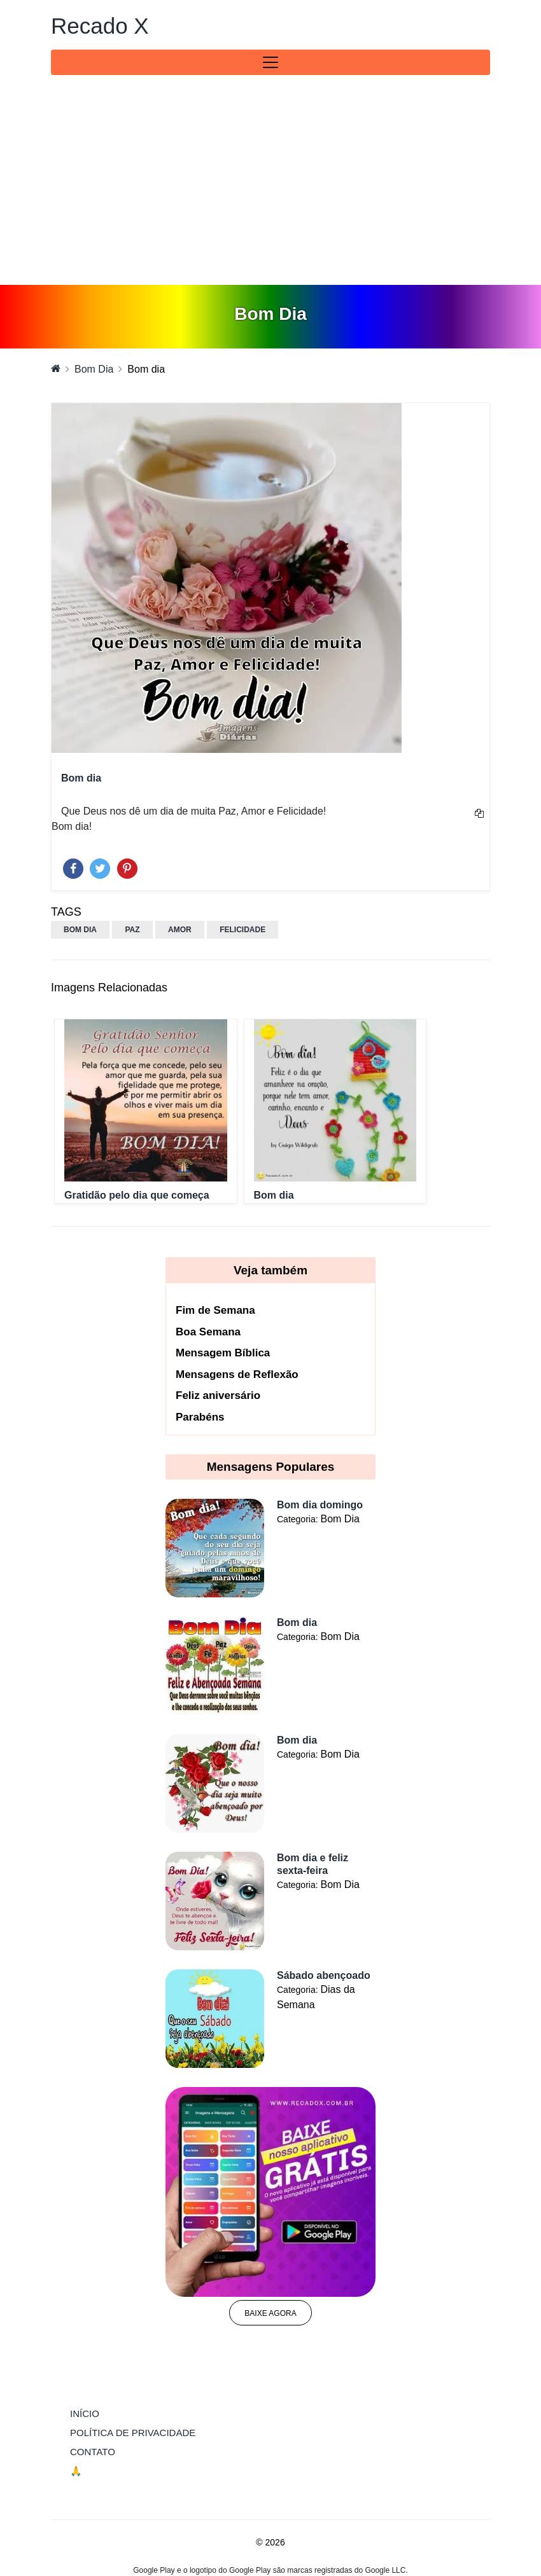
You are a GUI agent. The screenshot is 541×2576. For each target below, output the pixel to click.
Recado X (100, 25)
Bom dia (274, 1195)
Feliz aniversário (218, 1395)
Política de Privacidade (132, 2432)
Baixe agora (270, 2313)
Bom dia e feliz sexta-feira (312, 1864)
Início (110, 2412)
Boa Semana (208, 1332)
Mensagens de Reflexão (237, 1374)
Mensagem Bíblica (223, 1353)
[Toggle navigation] (270, 62)
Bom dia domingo (320, 1504)
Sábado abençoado (323, 1975)
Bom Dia (93, 369)
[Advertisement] (270, 189)
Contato (92, 2451)
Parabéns (200, 1417)
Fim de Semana (215, 1310)
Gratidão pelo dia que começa (136, 1195)
